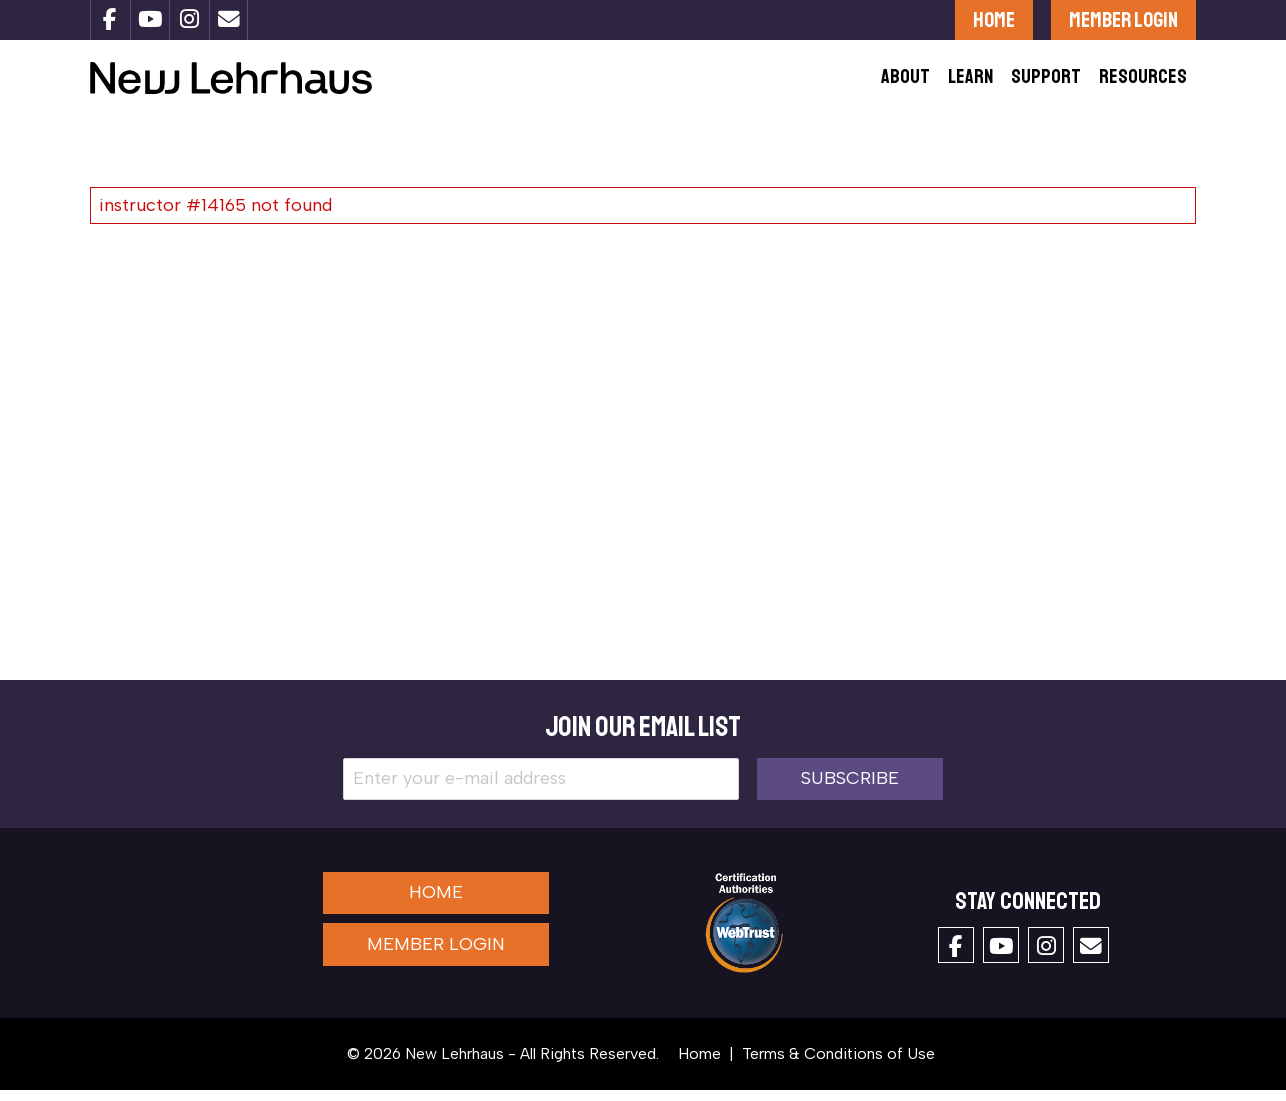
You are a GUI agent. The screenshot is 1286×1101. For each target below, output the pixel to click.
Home (994, 19)
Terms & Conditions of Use (838, 1064)
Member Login (1123, 19)
